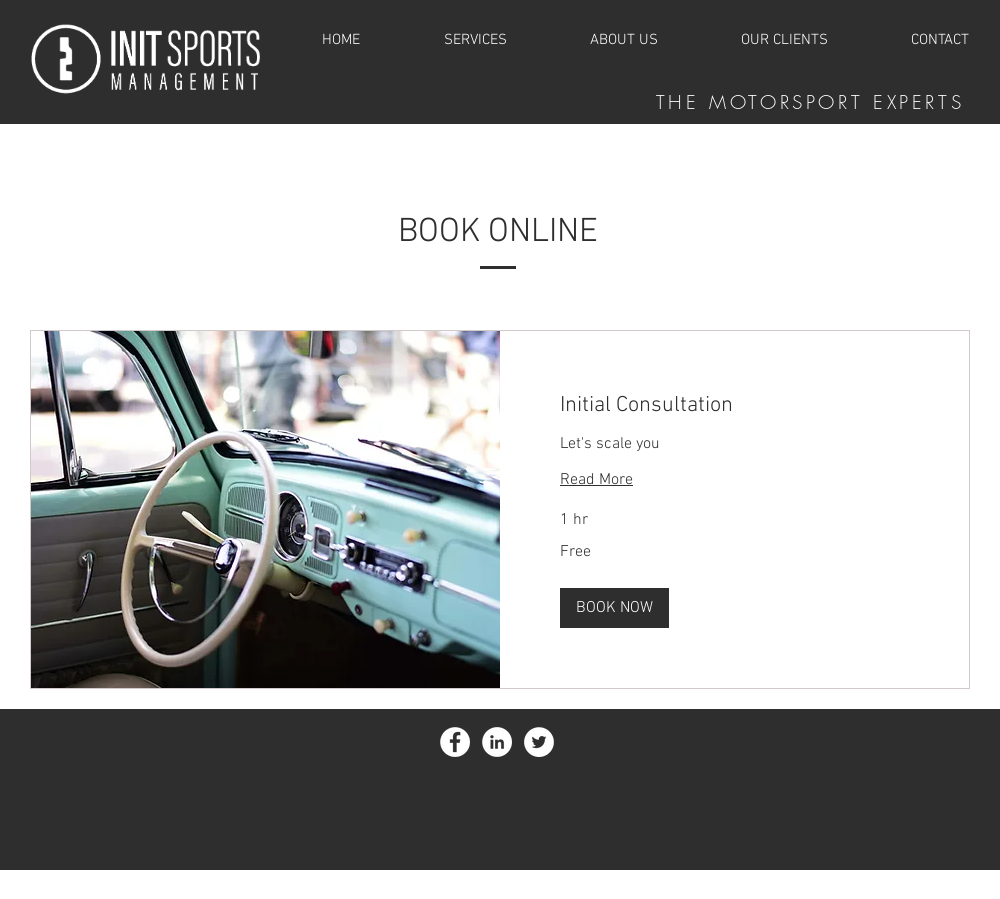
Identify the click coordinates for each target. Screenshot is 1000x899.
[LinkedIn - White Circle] (497, 742)
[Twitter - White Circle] (539, 742)
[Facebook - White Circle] (455, 742)
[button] (614, 608)
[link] (734, 405)
